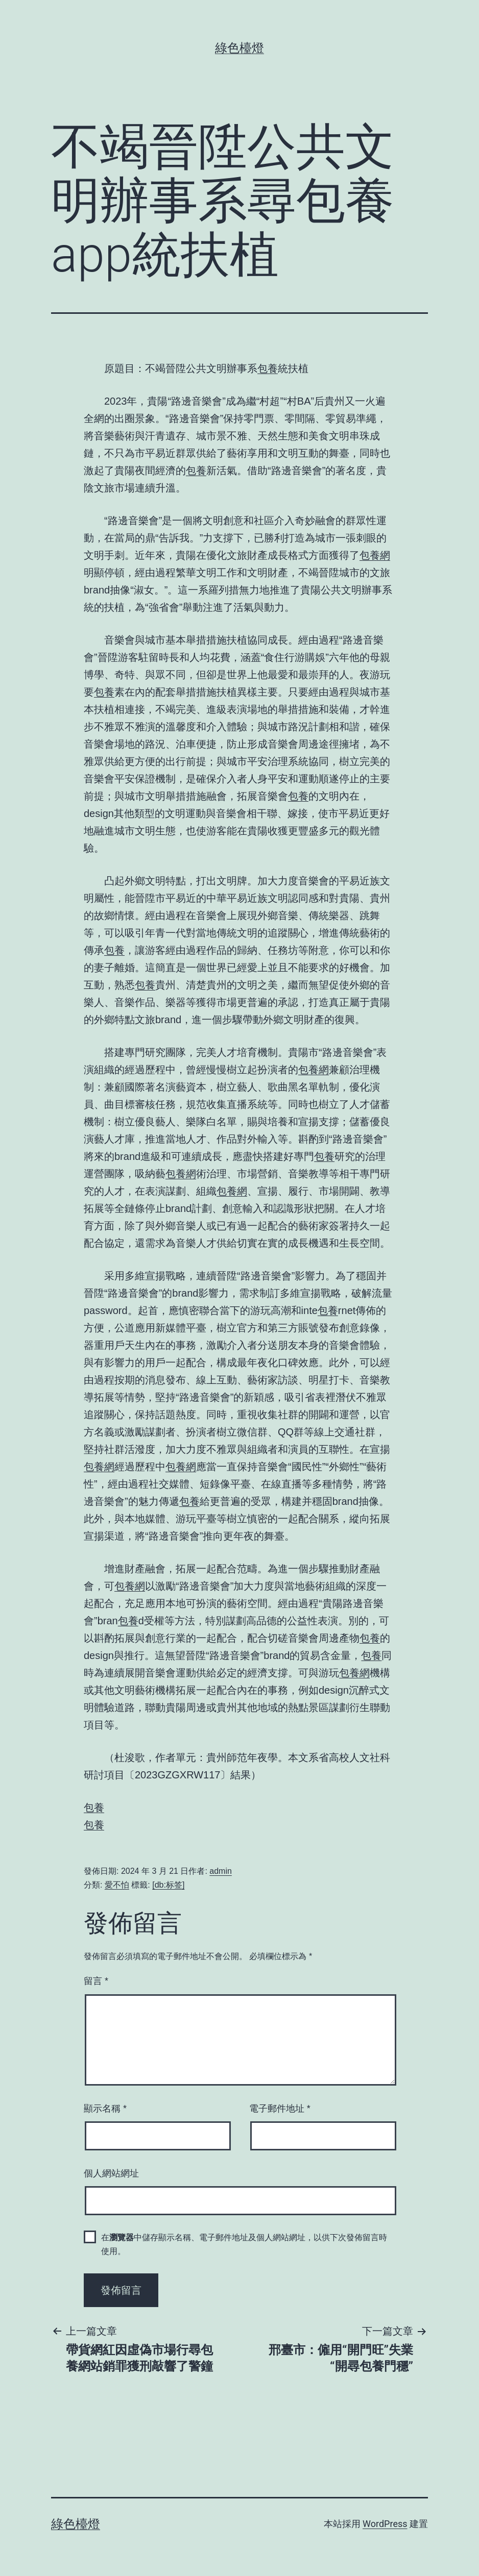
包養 (267, 368)
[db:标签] (168, 1884)
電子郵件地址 (279, 2108)
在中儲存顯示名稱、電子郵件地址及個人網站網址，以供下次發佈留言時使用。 (244, 2244)
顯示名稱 (105, 2108)
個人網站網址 (111, 2173)
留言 (96, 1981)
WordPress (385, 2523)
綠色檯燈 (239, 48)
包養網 (375, 555)
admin (220, 1871)
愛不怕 (117, 1884)
